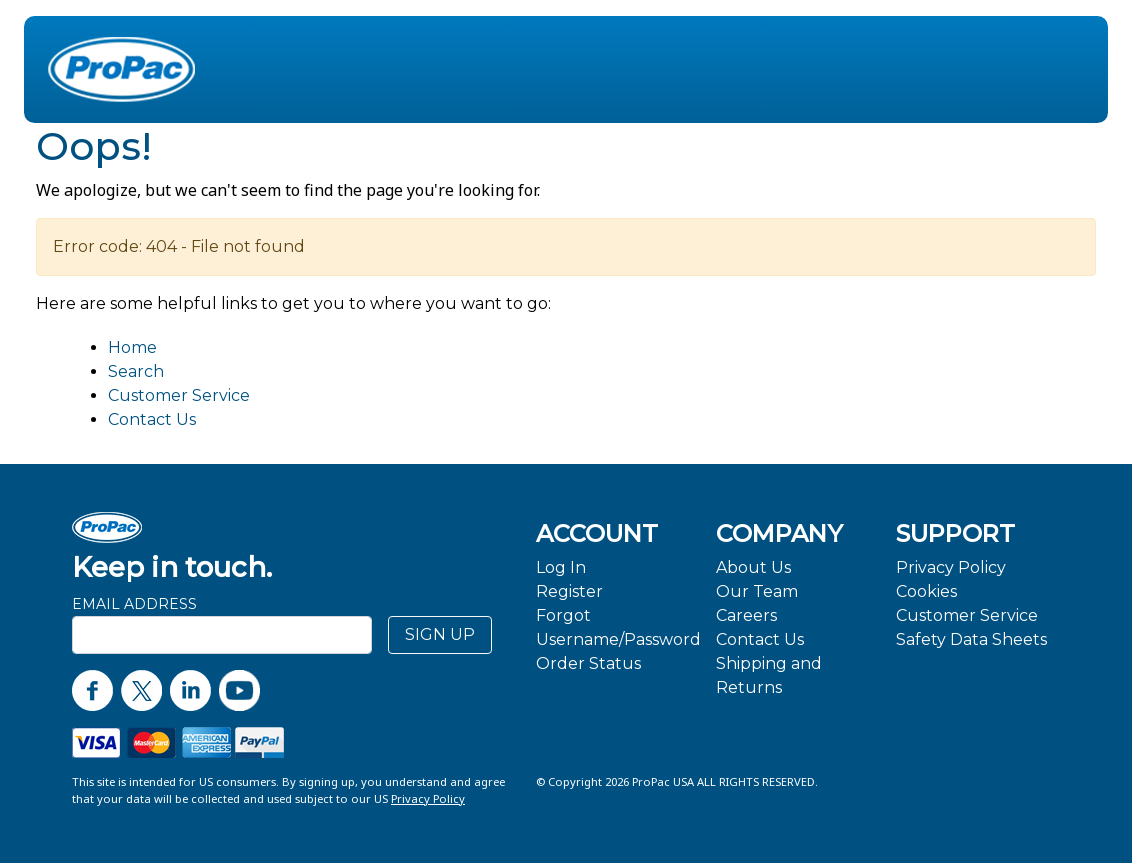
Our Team (757, 591)
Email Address (134, 604)
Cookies (926, 591)
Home (132, 347)
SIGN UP (440, 634)
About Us (753, 567)
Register (569, 591)
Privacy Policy (951, 567)
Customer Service (179, 395)
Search (136, 371)
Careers (746, 615)
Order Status (588, 663)
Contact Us (152, 419)
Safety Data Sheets (971, 639)
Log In (561, 567)
